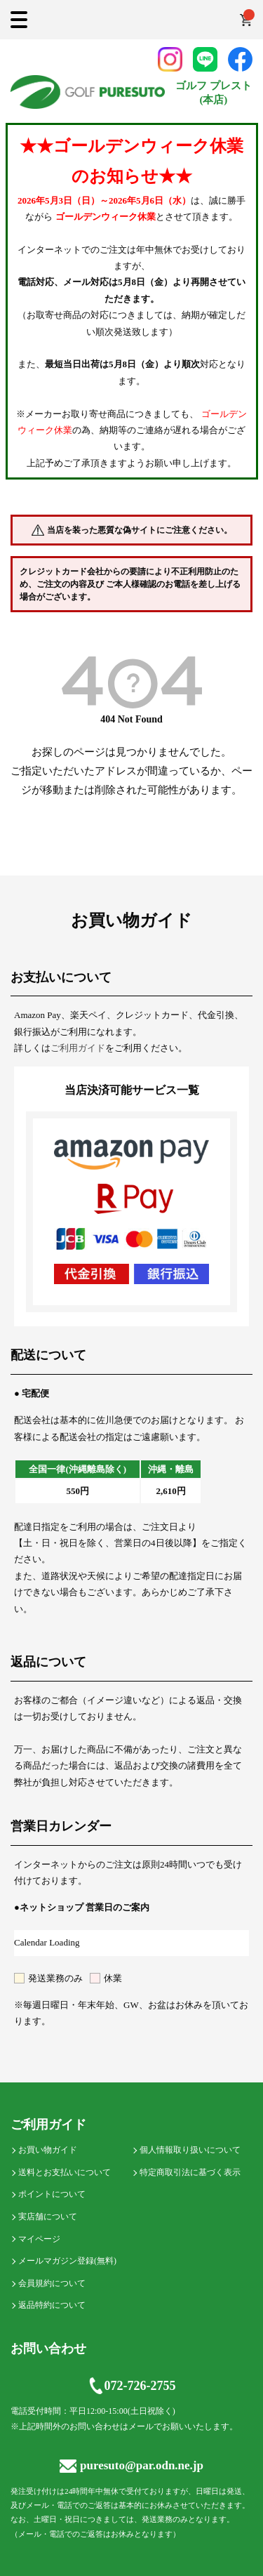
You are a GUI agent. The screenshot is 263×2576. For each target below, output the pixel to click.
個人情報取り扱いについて (190, 2150)
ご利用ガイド (77, 1048)
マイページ (39, 2239)
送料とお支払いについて (64, 2172)
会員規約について (52, 2283)
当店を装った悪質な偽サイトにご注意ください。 (139, 530)
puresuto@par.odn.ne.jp (131, 2465)
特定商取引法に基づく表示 (190, 2172)
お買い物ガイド (47, 2150)
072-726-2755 (132, 2385)
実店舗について (47, 2216)
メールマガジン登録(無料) (67, 2261)
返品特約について (52, 2305)
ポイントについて (52, 2194)
